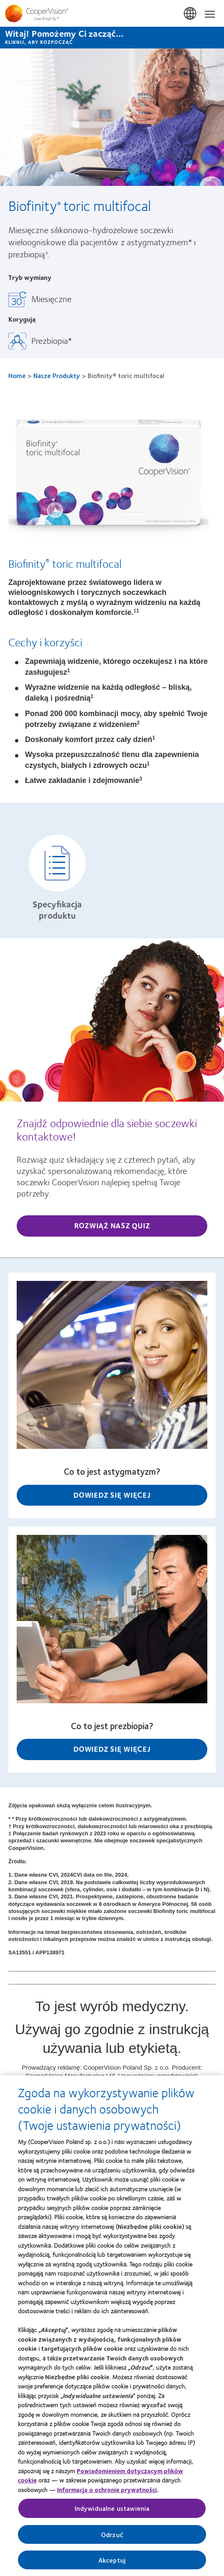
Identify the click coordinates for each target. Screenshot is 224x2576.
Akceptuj (112, 2562)
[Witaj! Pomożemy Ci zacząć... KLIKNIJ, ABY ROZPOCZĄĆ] (112, 37)
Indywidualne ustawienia (112, 2511)
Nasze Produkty (56, 375)
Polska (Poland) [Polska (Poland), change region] (190, 13)
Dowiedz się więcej (112, 1495)
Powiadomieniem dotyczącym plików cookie (100, 2478)
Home (17, 375)
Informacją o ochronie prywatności (107, 2492)
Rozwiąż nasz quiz (112, 1225)
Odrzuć (112, 2537)
